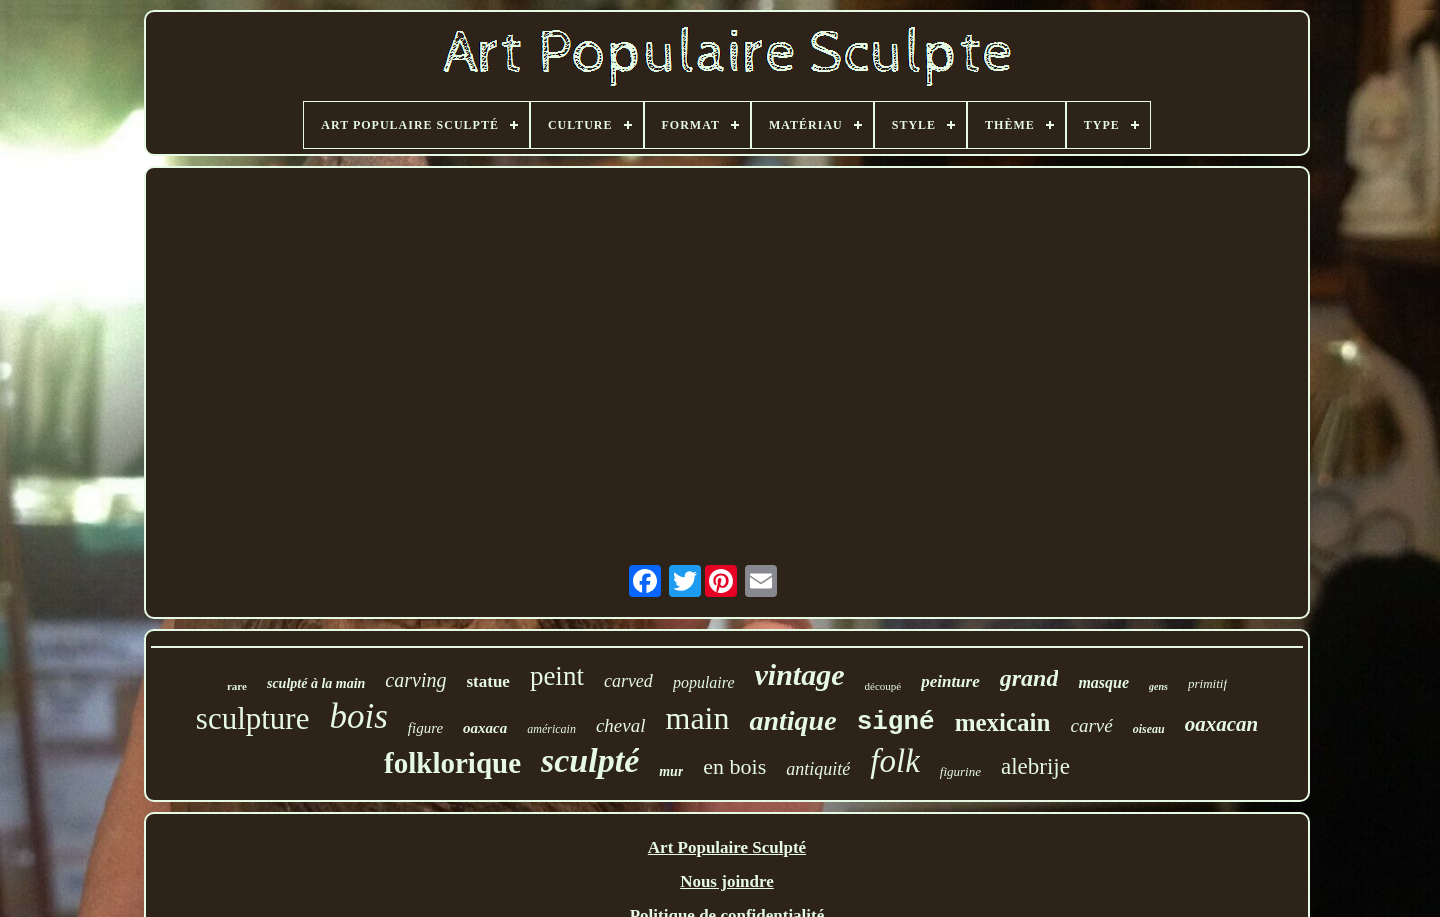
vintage (800, 674)
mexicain (1003, 722)
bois (358, 716)
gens (1158, 686)
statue (487, 681)
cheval (621, 725)
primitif (1207, 683)
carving (415, 680)
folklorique (452, 763)
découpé (883, 686)
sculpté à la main (316, 683)
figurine (960, 771)
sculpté (590, 760)
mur (671, 771)
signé (896, 722)
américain (551, 729)
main (698, 718)
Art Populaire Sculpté (727, 847)
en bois (734, 766)
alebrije (1035, 766)
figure (425, 728)
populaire (704, 682)
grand (1029, 678)
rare (237, 686)
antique (792, 720)
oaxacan (1222, 724)
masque (1103, 682)
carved (628, 681)
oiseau (1149, 729)
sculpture (253, 718)
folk (894, 761)
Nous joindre (727, 881)
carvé (1091, 725)
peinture (950, 681)
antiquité (818, 769)
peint (557, 676)
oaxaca (485, 728)
